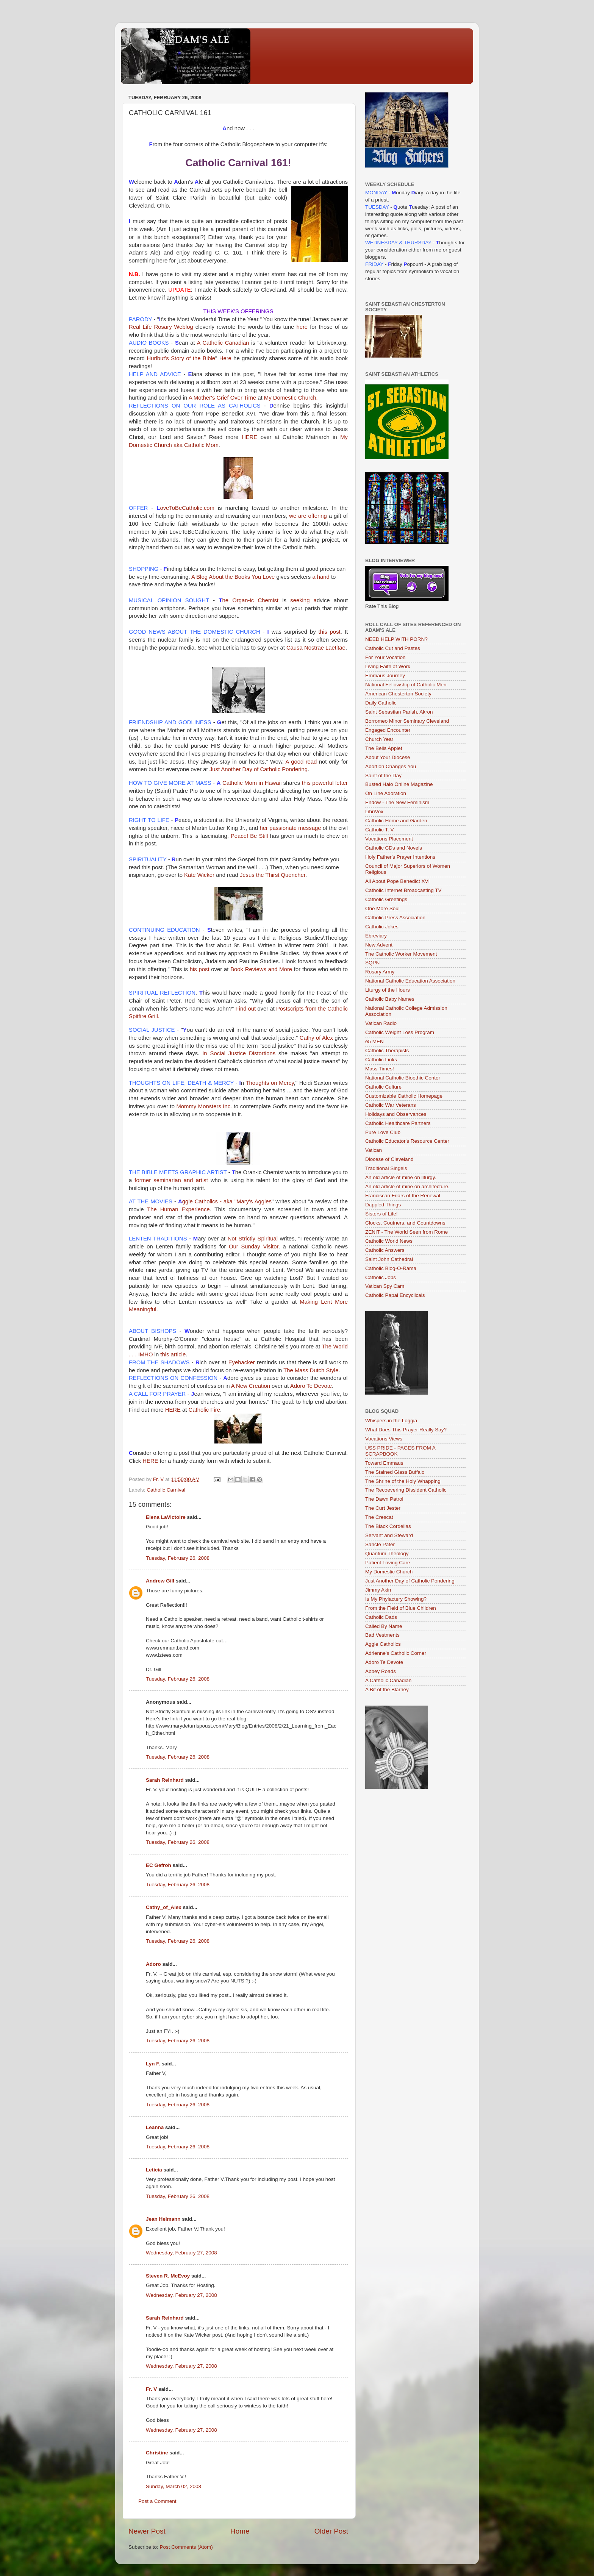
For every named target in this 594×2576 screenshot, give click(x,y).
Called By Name (383, 1626)
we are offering (308, 516)
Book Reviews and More (261, 969)
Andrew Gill (160, 1581)
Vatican (373, 1150)
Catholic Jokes (382, 926)
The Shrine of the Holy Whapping (403, 1481)
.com (187, 508)
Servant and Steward (389, 1535)
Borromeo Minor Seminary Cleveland (407, 721)
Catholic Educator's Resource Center (407, 1141)
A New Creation (250, 1386)
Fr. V (151, 2389)
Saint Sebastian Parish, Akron (399, 712)
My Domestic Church (389, 1572)
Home (239, 2531)
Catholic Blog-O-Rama (390, 1268)
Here (225, 358)
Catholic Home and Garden (396, 820)
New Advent (378, 945)
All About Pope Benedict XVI (397, 881)
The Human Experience (178, 1209)
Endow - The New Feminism (397, 802)
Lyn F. (153, 2064)
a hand (321, 577)
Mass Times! (379, 1069)
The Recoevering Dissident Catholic (406, 1490)
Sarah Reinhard (165, 1780)
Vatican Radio (381, 1023)
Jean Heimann (163, 2219)
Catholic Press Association (395, 917)
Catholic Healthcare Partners (398, 1123)
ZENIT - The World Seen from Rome (406, 1232)
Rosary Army (379, 972)
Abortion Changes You (390, 766)
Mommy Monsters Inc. (204, 1106)
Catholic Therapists (387, 1050)
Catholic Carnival (166, 1490)
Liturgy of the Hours (387, 990)
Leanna (155, 2127)
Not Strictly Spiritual (254, 1239)
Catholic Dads (381, 1617)
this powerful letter (325, 783)
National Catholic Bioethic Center (402, 1078)
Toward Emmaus (384, 1463)
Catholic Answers (385, 1250)
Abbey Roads (380, 1671)
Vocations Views (383, 1439)
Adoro (153, 1964)
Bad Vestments (382, 1635)
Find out (246, 1009)
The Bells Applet (383, 748)
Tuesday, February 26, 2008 (177, 1558)
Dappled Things (383, 1205)
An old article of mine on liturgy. (400, 1177)
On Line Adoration (385, 793)
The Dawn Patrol (384, 1499)
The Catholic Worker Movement (401, 954)
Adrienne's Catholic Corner (395, 1653)
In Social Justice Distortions (238, 1053)
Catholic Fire (204, 1410)
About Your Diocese (387, 757)
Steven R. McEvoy (168, 2276)
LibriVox (374, 811)
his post (199, 969)
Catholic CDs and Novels (393, 848)
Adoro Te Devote (384, 1662)
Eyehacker (241, 1362)
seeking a (303, 600)
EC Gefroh (158, 1865)
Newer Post (147, 2531)
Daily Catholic (381, 703)
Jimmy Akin (378, 1590)
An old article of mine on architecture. (407, 1186)
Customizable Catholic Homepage (403, 1096)
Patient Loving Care (387, 1562)
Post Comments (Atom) (186, 2547)
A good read (301, 762)
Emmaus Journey (385, 675)
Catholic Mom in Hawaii (251, 783)
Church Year (379, 739)
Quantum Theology (387, 1553)
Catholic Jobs (380, 1277)
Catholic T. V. (380, 830)
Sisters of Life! (381, 1214)
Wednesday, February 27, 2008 (181, 2253)
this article (173, 1354)
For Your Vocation (385, 657)
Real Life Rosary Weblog (161, 327)
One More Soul (382, 908)
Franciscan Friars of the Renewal (402, 1195)
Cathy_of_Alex (163, 1907)
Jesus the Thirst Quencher (272, 875)
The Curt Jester (382, 1508)
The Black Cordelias (388, 1526)
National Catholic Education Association (410, 981)
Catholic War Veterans (390, 1105)
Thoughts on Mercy (269, 1083)
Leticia (154, 2170)
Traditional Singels (386, 1168)
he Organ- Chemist (250, 600)
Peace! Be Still (249, 836)
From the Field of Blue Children (400, 1608)
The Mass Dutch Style (310, 1370)
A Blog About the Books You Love (234, 577)
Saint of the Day (383, 775)
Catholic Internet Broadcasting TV (403, 890)
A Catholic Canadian (223, 343)
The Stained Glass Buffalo (395, 1472)
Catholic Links (381, 1059)
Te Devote (311, 1386)
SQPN (372, 962)
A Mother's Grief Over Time (222, 398)
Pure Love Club (382, 1132)
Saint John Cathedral (389, 1259)
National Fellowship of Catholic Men (406, 684)
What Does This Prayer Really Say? (406, 1429)
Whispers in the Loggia (391, 1420)
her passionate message (290, 828)
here (301, 327)
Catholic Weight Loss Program (399, 1032)
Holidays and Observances (395, 1114)
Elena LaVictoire (166, 1517)
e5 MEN (374, 1041)
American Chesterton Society (398, 694)
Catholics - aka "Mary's (225, 1201)
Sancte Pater (380, 1544)
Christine (157, 2453)
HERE (249, 437)
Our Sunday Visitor (253, 1246)
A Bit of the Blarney (387, 1689)
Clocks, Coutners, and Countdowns (405, 1223)
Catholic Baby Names (389, 999)
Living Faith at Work (387, 666)
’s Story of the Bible (181, 358)
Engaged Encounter (387, 730)
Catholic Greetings (386, 899)
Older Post (331, 2531)
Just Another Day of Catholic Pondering (258, 769)
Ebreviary (376, 936)
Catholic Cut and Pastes (392, 648)
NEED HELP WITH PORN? (396, 639)
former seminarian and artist (171, 1180)
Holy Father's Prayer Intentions (400, 857)
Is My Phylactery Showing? (396, 1599)
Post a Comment (157, 2501)
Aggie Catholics (383, 1644)
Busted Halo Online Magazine (399, 784)
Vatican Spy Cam (384, 1286)
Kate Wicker (199, 875)
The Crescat (379, 1517)
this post (330, 632)
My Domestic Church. (291, 398)
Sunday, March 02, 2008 (173, 2486)
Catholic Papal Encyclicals (395, 1295)
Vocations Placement (389, 839)
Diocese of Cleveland (389, 1159)
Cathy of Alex (316, 1038)
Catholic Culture (383, 1087)
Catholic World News (389, 1241)
